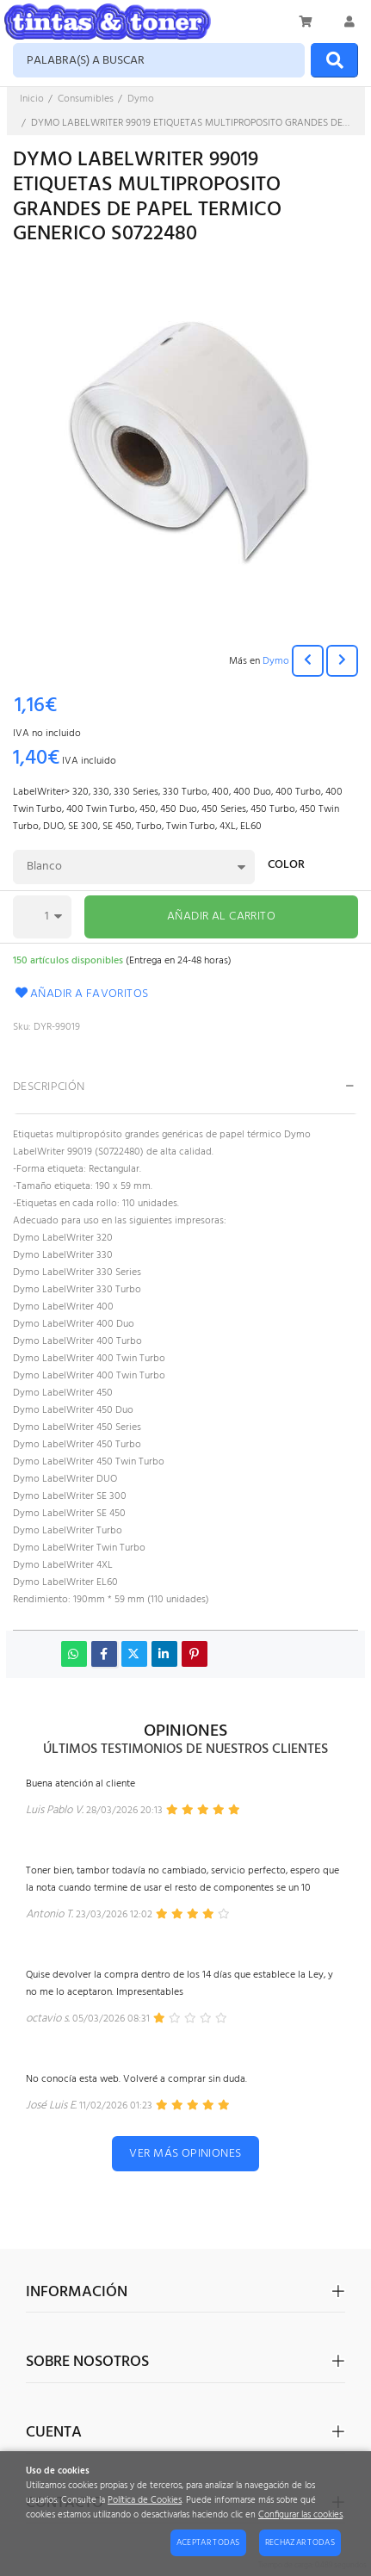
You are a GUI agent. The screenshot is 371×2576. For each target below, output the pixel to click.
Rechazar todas (300, 2542)
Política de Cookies (145, 2500)
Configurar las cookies (300, 2515)
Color (286, 866)
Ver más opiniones (185, 2154)
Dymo (276, 661)
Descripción (49, 1087)
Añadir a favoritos (81, 994)
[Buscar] (334, 60)
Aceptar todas (208, 2542)
